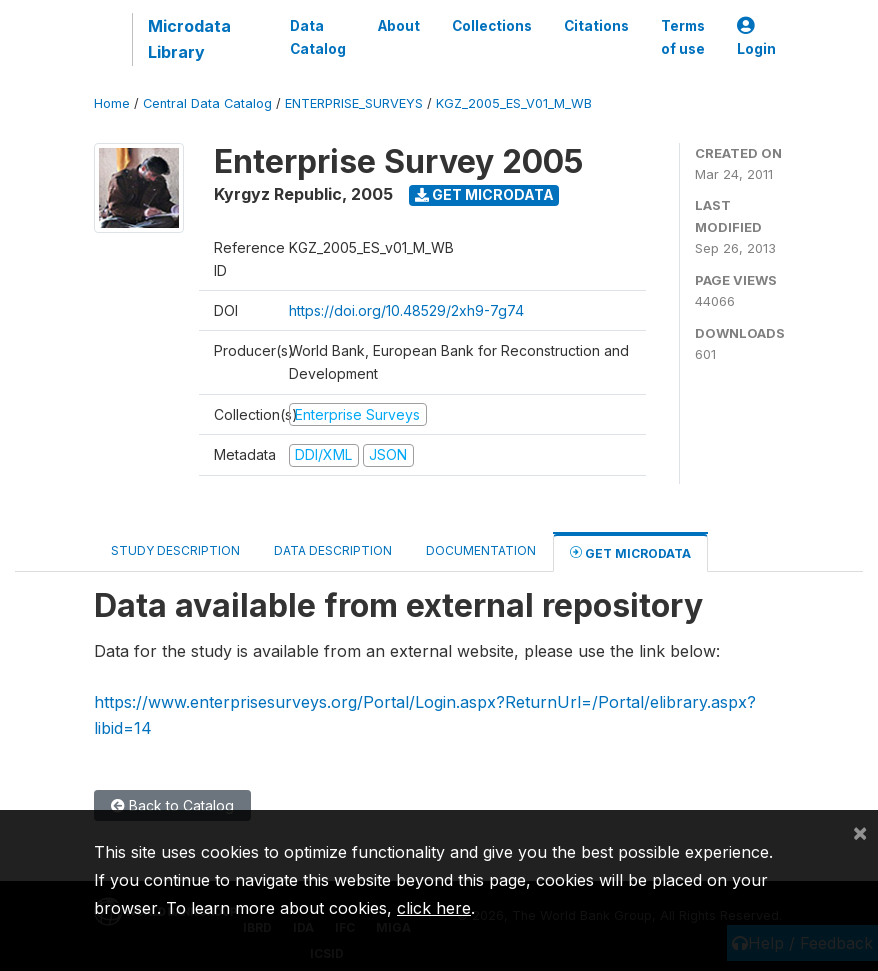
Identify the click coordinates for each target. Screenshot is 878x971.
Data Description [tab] (333, 550)
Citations (596, 26)
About (399, 26)
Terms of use (683, 37)
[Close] (860, 832)
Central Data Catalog (207, 103)
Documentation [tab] (481, 550)
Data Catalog (318, 37)
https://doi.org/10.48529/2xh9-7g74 (406, 310)
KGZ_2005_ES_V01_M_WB (514, 103)
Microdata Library (189, 39)
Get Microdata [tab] (630, 552)
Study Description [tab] (175, 550)
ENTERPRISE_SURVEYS (354, 103)
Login (756, 37)
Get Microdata (484, 194)
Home (112, 103)
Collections (492, 26)
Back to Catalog (172, 805)
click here (434, 908)
